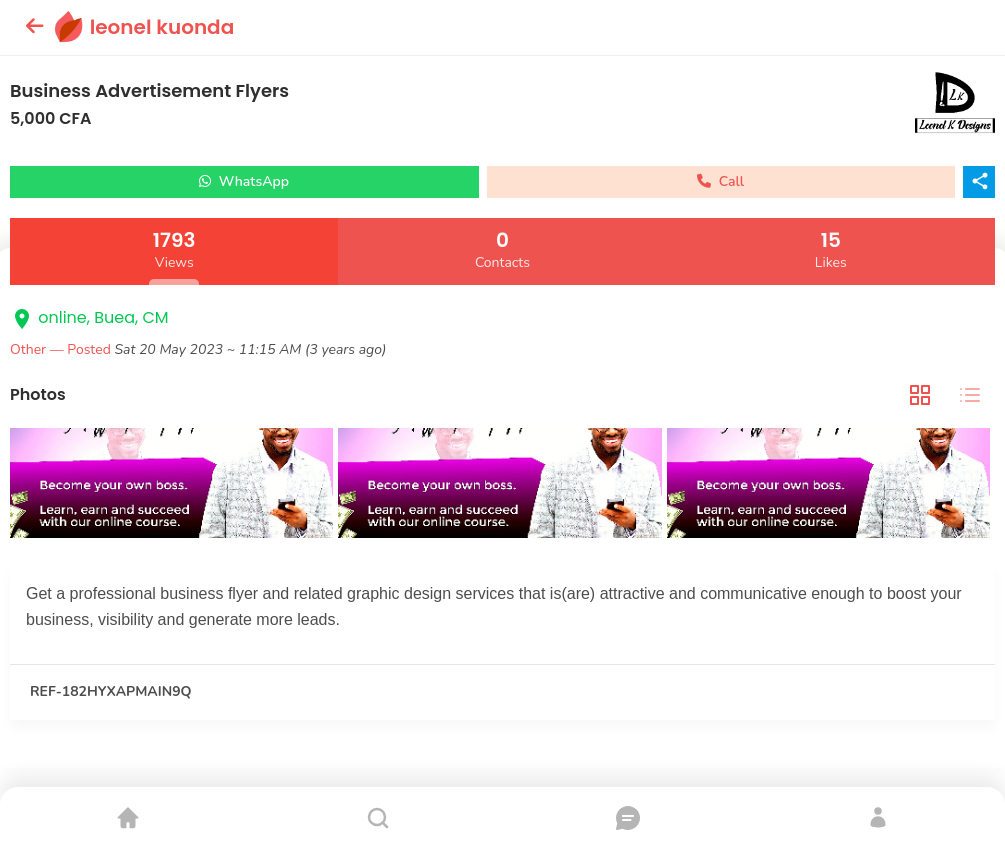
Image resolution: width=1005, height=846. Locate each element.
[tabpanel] (502, 485)
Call (720, 181)
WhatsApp (244, 181)
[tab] (920, 395)
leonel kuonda (162, 27)
